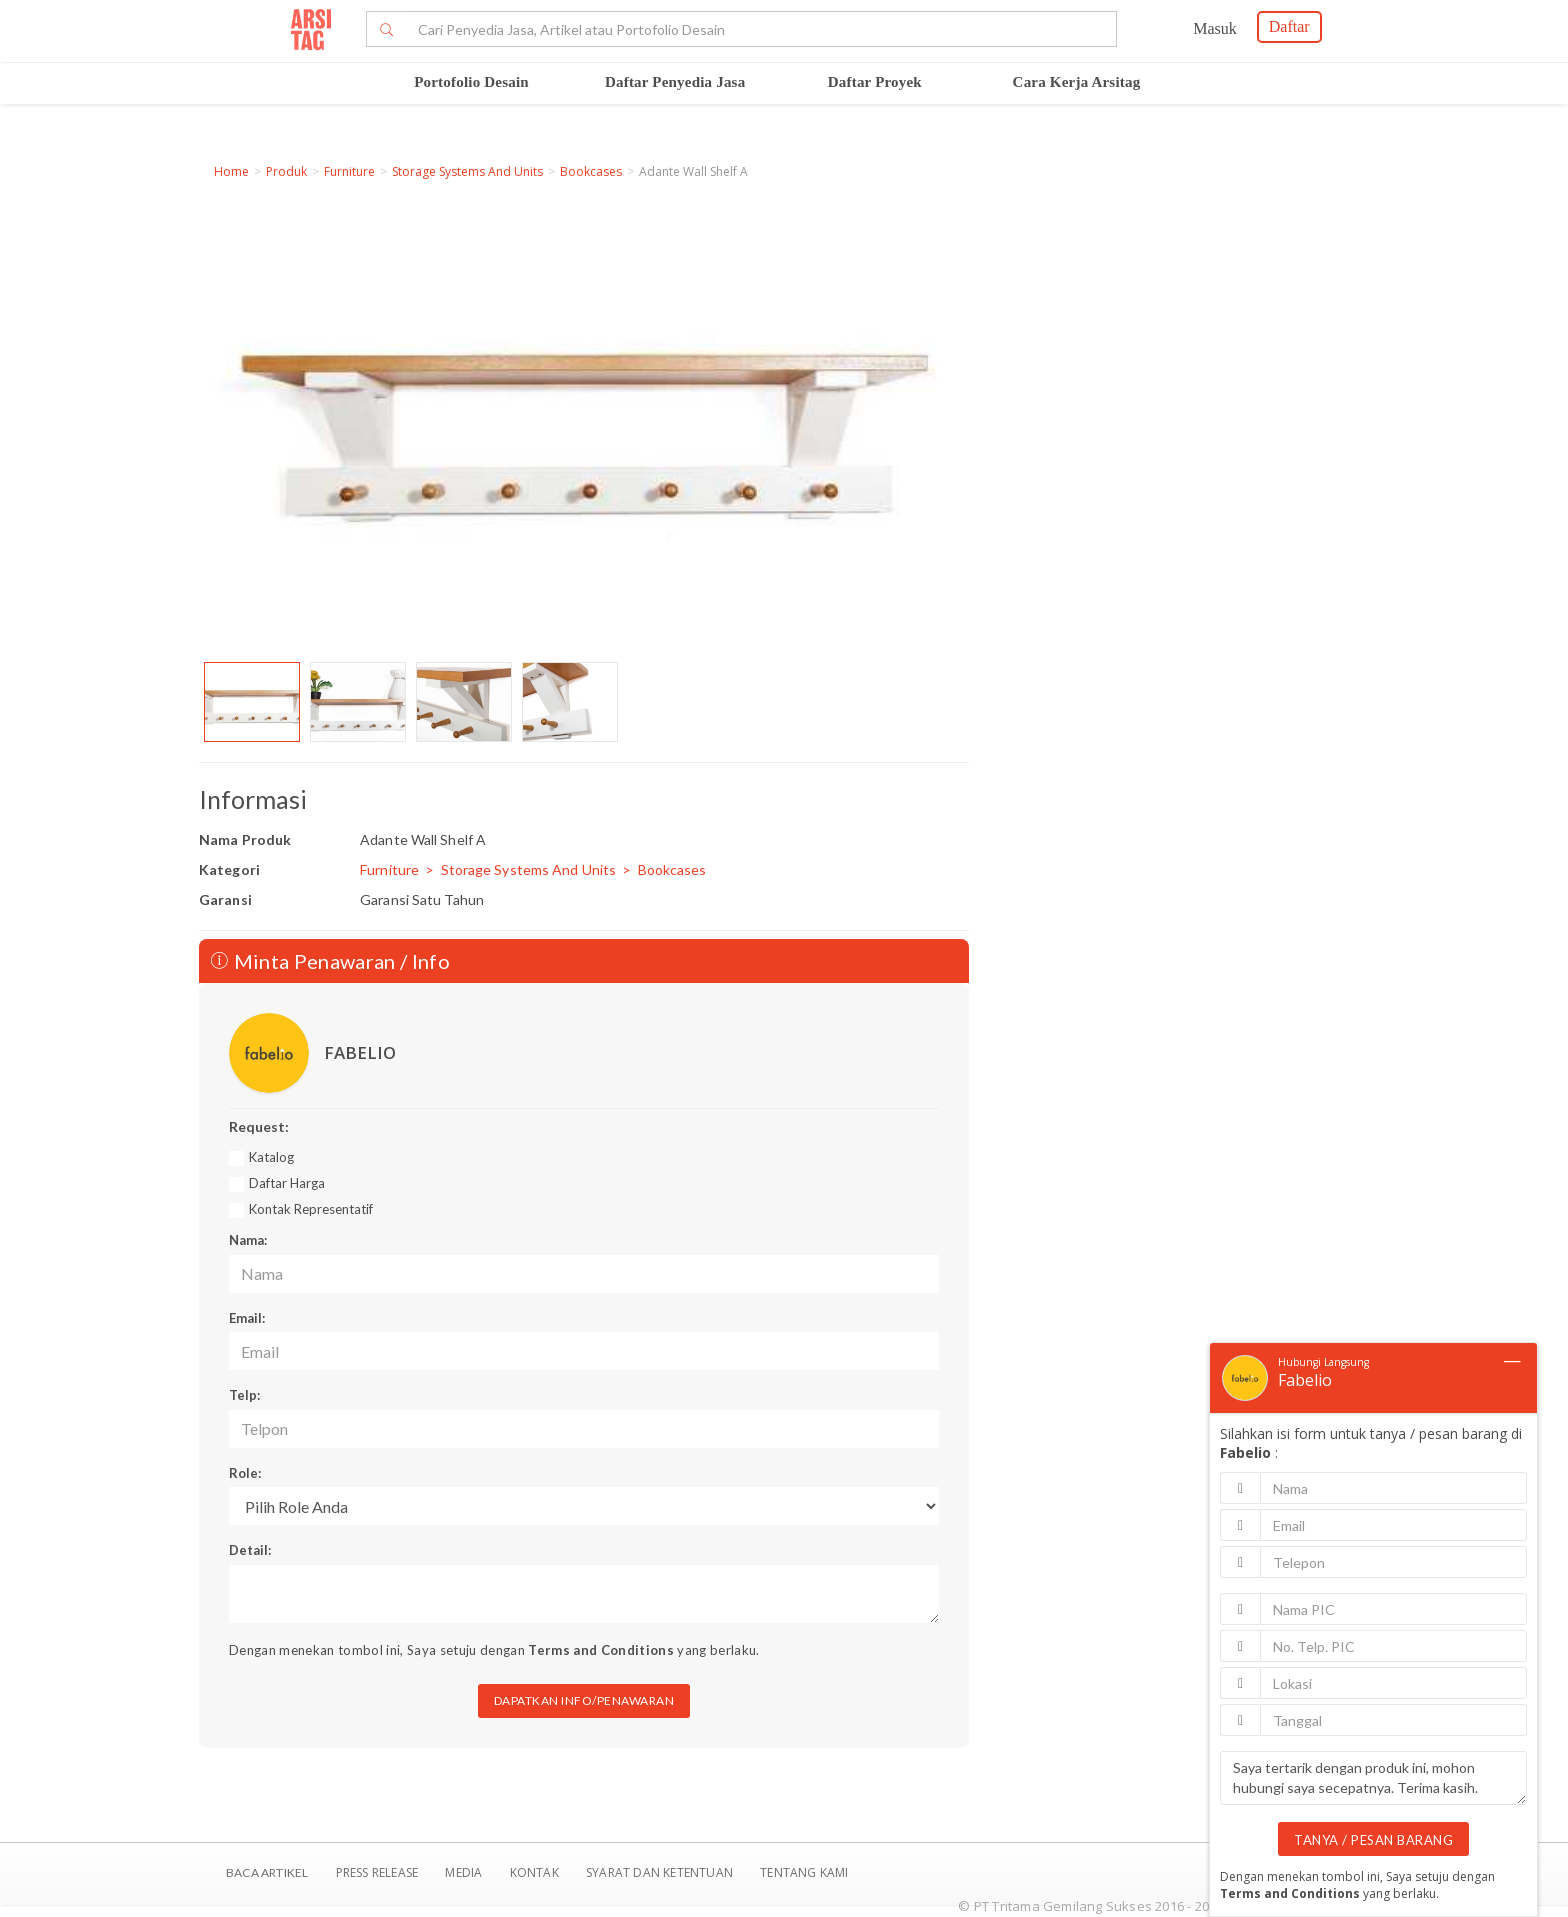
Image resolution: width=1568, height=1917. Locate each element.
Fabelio (1305, 1380)
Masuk (1215, 28)
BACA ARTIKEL (267, 1872)
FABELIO (360, 1052)
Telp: (244, 1395)
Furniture (349, 171)
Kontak (536, 1872)
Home (231, 171)
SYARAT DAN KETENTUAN (661, 1872)
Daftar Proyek (875, 82)
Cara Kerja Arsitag (1077, 82)
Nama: (248, 1240)
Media (465, 1872)
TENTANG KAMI (804, 1872)
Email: (247, 1318)
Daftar (1289, 26)
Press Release (376, 1872)
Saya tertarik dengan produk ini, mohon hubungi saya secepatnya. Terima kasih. (1373, 1778)
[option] (252, 702)
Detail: (250, 1550)
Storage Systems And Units (467, 171)
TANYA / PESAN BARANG (1373, 1840)
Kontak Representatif (311, 1209)
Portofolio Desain (471, 82)
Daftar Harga (287, 1183)
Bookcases (591, 171)
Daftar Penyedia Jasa (675, 82)
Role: (245, 1473)
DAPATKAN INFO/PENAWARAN (584, 1700)
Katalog (271, 1157)
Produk (286, 171)
